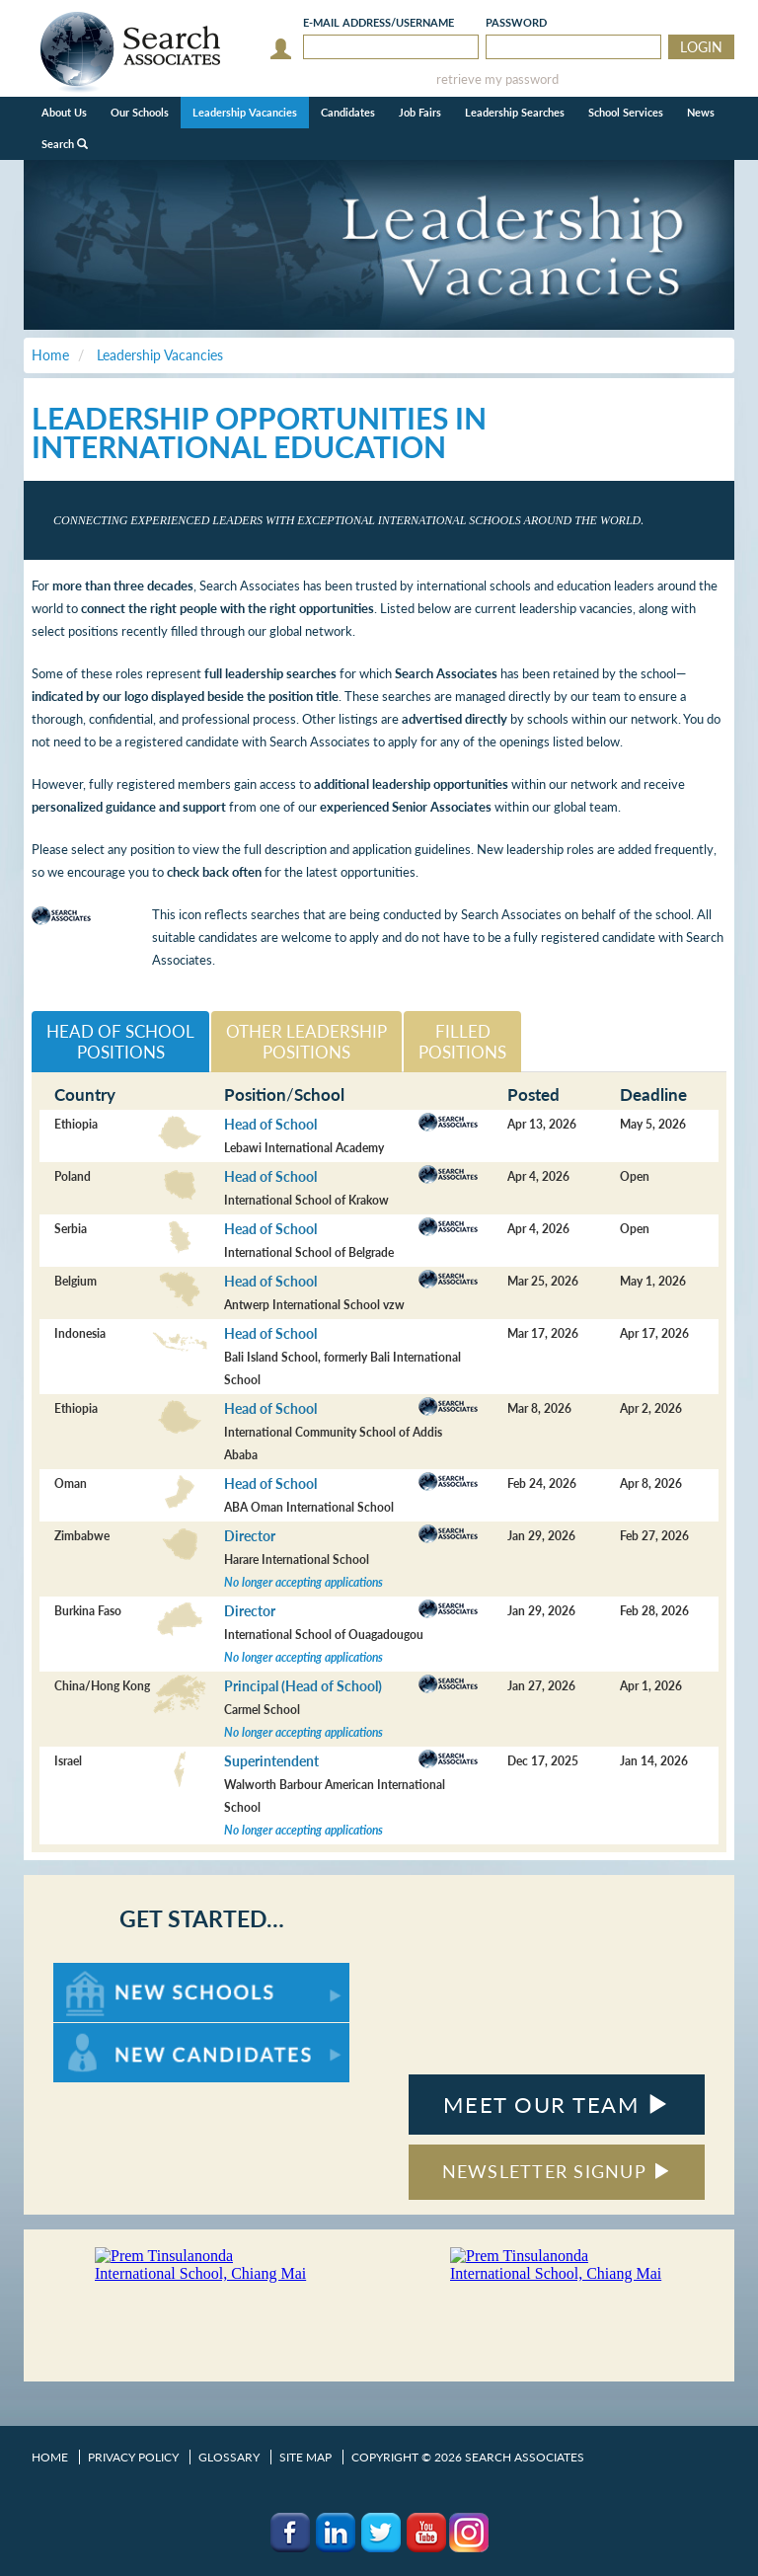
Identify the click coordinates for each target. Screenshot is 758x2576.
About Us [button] (64, 112)
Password (516, 22)
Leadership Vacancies (244, 112)
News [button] (701, 112)
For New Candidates (115, 2032)
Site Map (305, 2457)
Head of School (270, 1124)
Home (50, 2457)
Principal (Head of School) (303, 1686)
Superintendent (271, 1761)
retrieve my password (497, 79)
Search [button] (64, 143)
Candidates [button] (348, 112)
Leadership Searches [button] (515, 112)
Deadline (653, 1094)
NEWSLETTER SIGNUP (557, 2171)
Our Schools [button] (140, 112)
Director (249, 1535)
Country (84, 1094)
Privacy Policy (133, 2457)
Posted (533, 1094)
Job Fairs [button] (420, 112)
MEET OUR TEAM (556, 2104)
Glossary (229, 2457)
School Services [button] (625, 112)
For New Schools (105, 1972)
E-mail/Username (378, 22)
